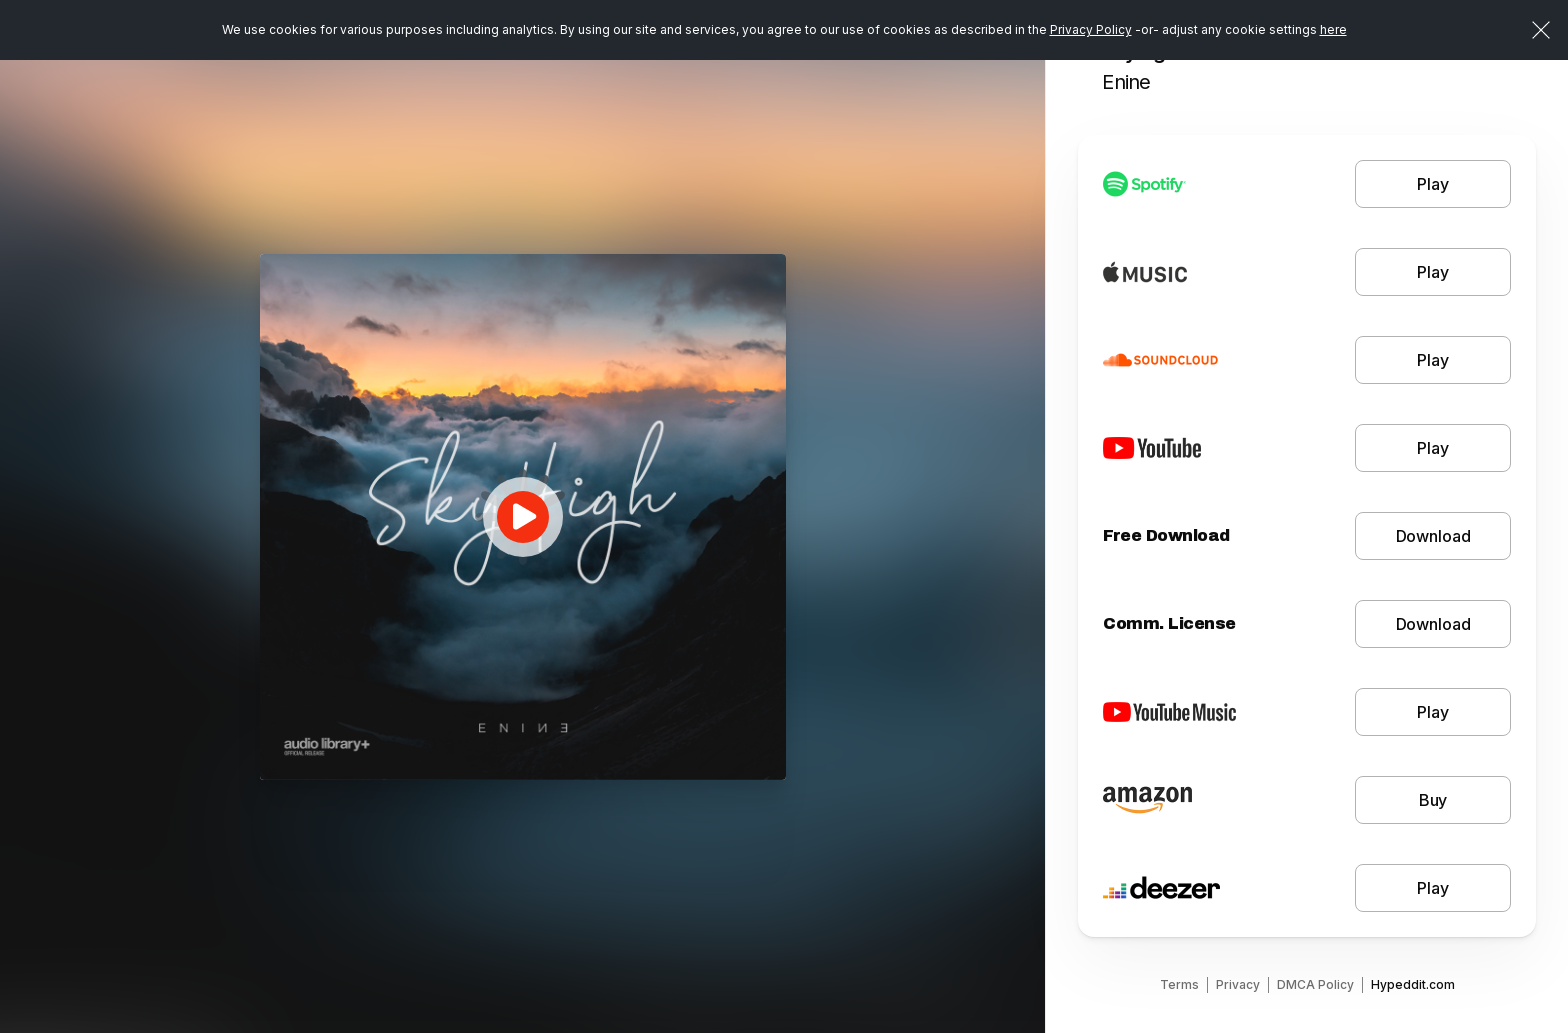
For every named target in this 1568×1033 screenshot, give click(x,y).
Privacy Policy (1091, 29)
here (1333, 29)
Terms (1179, 984)
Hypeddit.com (1413, 984)
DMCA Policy (1315, 984)
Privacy (1238, 984)
